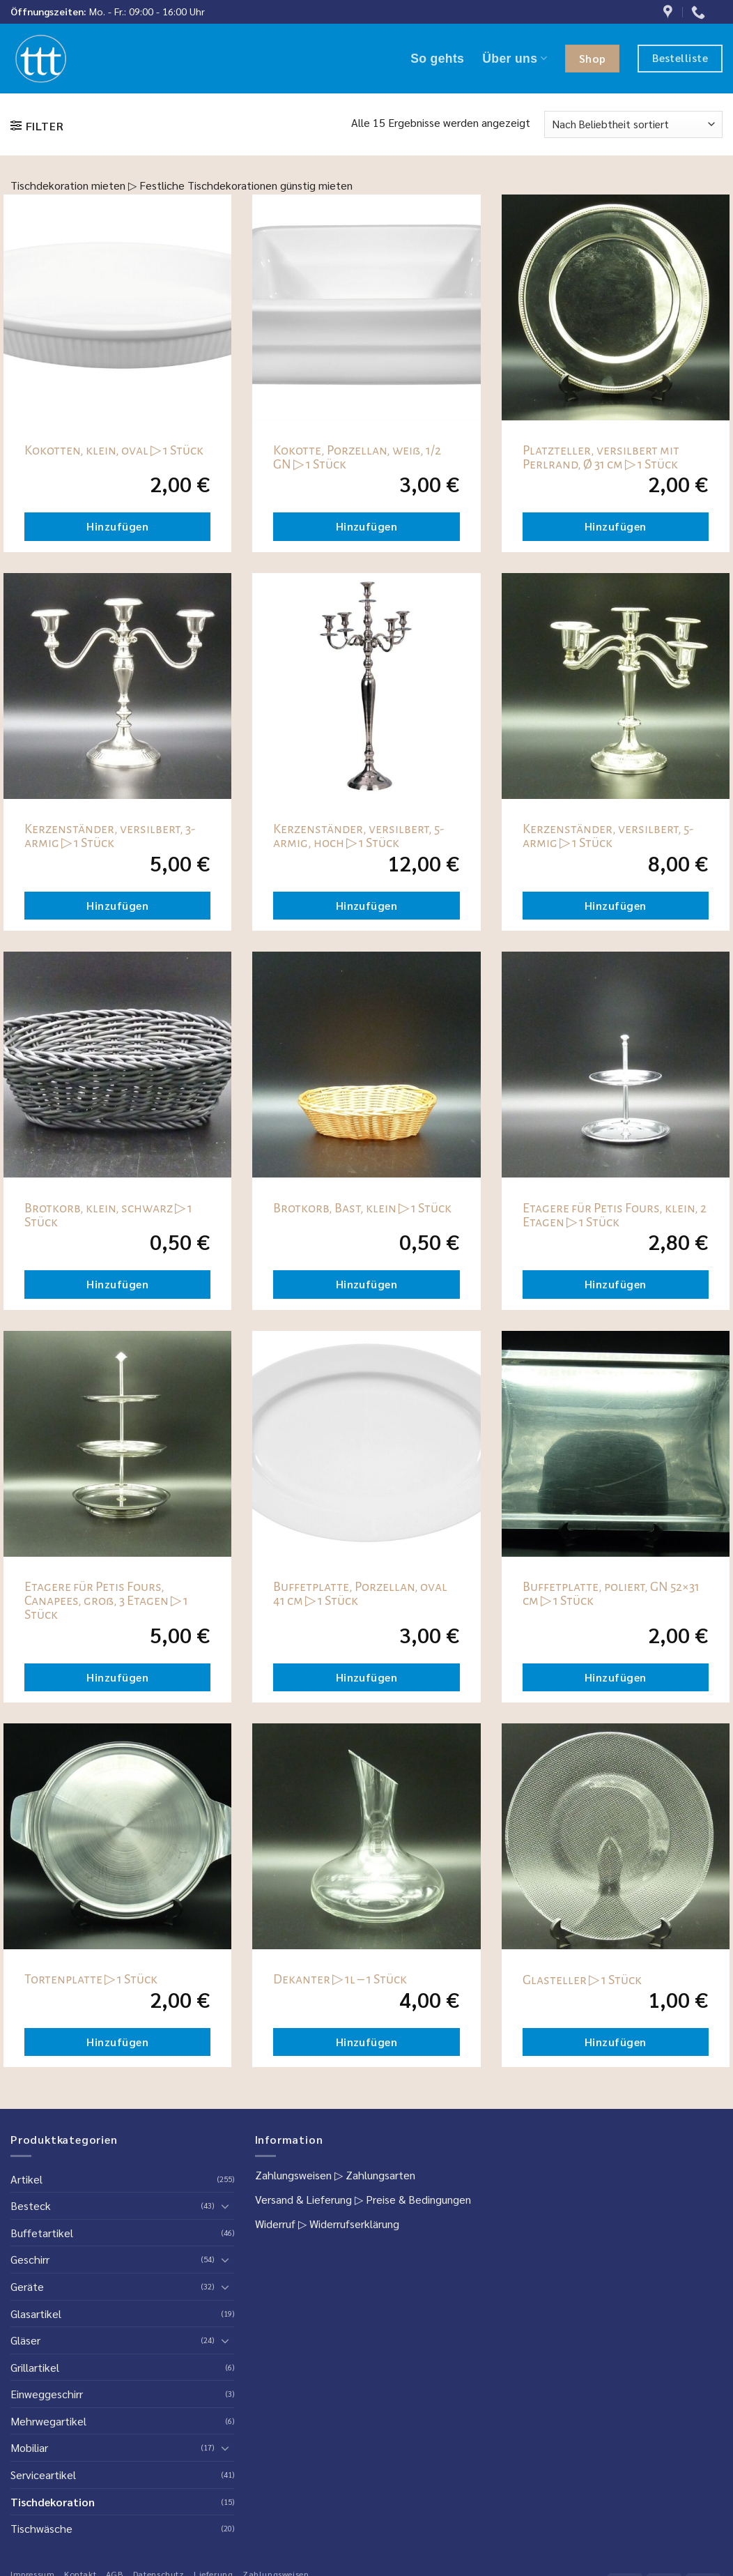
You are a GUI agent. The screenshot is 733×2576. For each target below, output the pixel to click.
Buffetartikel (41, 2232)
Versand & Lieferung (303, 2199)
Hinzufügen (117, 526)
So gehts (437, 59)
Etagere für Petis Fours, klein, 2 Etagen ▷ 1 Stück (615, 1215)
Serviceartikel (43, 2474)
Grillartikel (34, 2367)
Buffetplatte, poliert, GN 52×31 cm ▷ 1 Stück (611, 1594)
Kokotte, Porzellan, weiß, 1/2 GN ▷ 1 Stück (357, 457)
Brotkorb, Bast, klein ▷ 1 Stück (362, 1208)
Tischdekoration (52, 2501)
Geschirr (29, 2259)
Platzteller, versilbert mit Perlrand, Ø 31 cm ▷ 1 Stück (601, 457)
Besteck (30, 2205)
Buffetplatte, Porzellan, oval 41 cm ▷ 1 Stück (360, 1594)
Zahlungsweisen (293, 2174)
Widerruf (275, 2223)
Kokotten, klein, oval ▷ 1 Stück (113, 450)
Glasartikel (35, 2313)
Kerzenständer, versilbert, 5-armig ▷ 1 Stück (608, 836)
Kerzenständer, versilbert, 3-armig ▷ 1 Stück (109, 836)
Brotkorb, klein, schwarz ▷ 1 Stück (108, 1215)
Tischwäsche (41, 2528)
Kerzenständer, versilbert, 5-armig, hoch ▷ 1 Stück (358, 836)
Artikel (26, 2179)
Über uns (514, 59)
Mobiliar (29, 2447)
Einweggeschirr (46, 2393)
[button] (36, 125)
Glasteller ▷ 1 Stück (582, 1980)
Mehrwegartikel (48, 2421)
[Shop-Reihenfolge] (633, 124)
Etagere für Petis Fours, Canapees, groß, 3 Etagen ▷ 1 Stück (106, 1601)
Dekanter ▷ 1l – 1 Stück (340, 1979)
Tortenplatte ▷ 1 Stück (90, 1979)
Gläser (25, 2340)
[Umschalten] (225, 2205)
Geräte (27, 2286)
